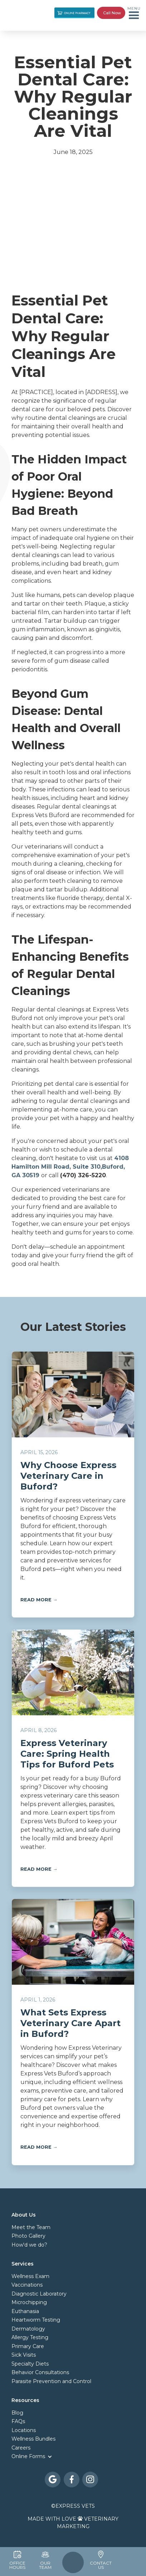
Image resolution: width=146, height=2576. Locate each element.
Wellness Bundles (33, 2439)
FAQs (18, 2421)
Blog (17, 2413)
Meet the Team (30, 2227)
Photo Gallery (28, 2236)
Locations (23, 2430)
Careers (20, 2448)
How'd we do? (29, 2245)
